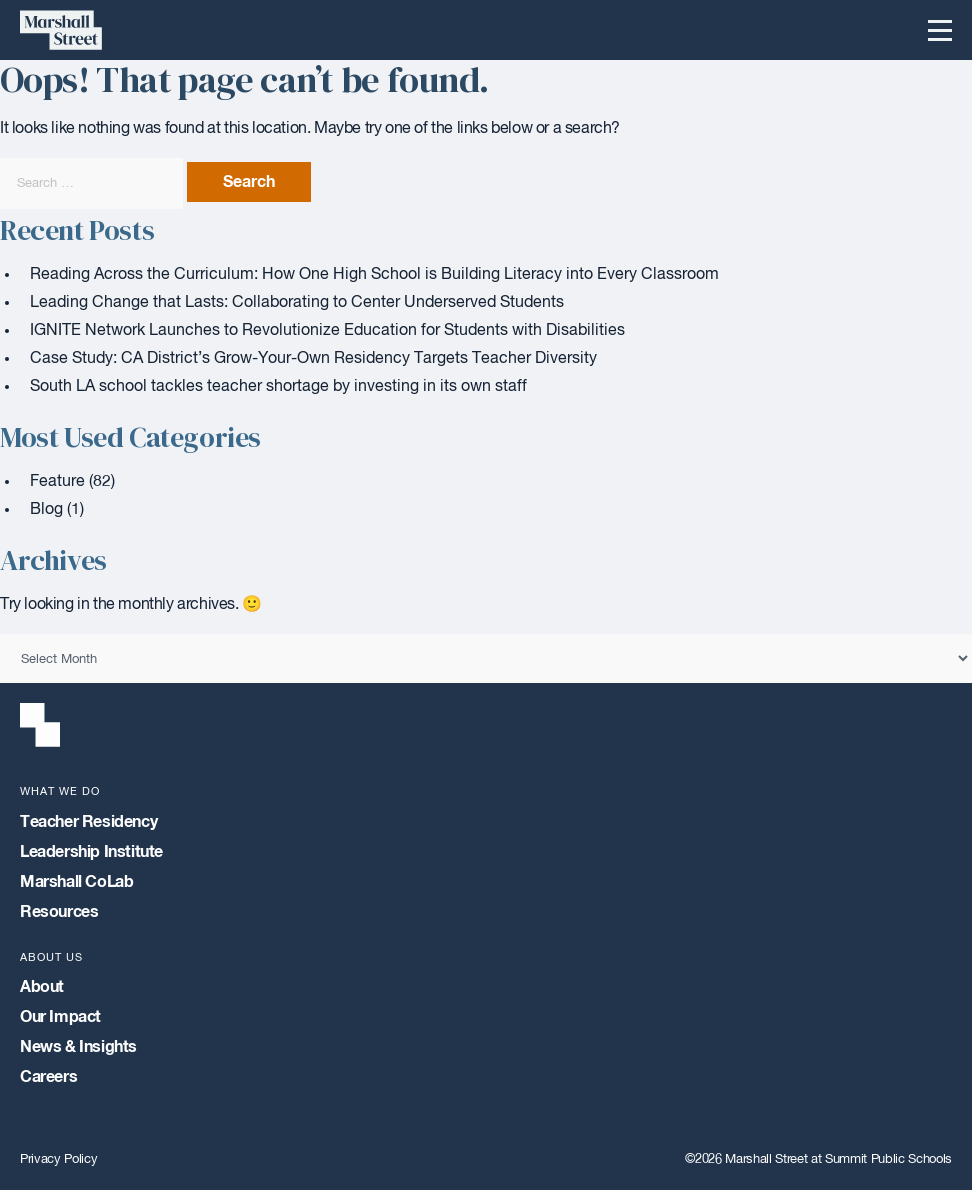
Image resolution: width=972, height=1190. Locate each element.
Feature (57, 482)
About (42, 987)
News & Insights (78, 1047)
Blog (46, 510)
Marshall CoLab (76, 882)
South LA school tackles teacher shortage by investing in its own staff (278, 387)
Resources (59, 912)
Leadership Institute (91, 852)
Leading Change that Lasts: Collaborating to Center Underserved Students (297, 303)
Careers (48, 1077)
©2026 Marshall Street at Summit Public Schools (818, 1159)
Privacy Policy (58, 1159)
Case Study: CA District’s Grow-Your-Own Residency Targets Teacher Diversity (313, 359)
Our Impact (60, 1017)
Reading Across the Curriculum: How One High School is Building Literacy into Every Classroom (374, 275)
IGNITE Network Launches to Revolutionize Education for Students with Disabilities (327, 331)
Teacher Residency (88, 822)
